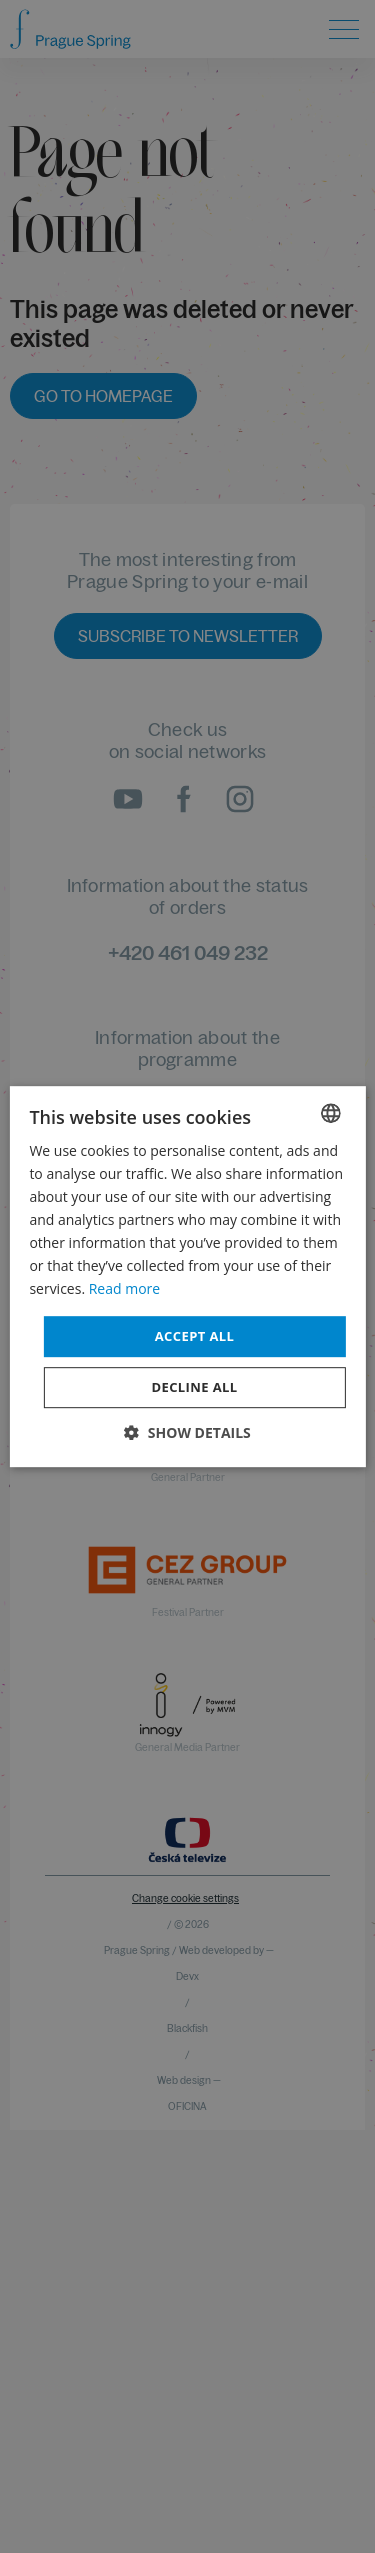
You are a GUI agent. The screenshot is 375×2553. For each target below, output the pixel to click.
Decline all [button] (194, 1387)
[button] (187, 1432)
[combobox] (331, 1113)
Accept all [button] (195, 1336)
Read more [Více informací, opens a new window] (124, 1289)
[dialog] (187, 1277)
